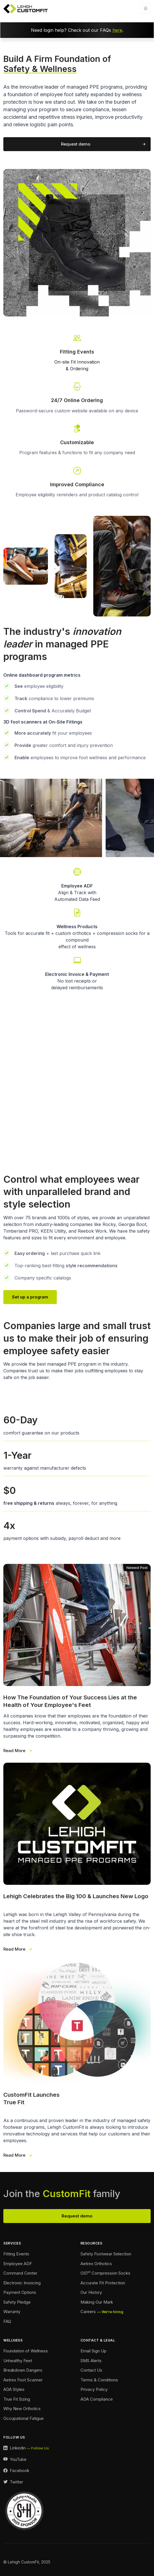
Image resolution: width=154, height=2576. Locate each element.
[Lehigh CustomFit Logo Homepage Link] (25, 8)
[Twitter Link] (13, 2482)
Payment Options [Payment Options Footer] (19, 2292)
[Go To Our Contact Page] (77, 476)
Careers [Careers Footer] (88, 2311)
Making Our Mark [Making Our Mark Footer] (96, 2302)
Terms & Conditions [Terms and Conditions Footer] (99, 2380)
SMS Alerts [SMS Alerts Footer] (91, 2360)
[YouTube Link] (14, 2459)
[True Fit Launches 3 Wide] (77, 2060)
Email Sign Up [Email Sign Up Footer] (93, 2351)
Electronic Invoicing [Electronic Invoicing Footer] (22, 2282)
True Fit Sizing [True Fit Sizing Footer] (16, 2399)
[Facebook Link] (16, 2471)
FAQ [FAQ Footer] (7, 2321)
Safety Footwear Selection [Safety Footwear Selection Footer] (105, 2253)
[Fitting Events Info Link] (77, 352)
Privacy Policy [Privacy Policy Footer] (93, 2389)
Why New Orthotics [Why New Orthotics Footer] (22, 2408)
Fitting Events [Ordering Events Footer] (16, 2253)
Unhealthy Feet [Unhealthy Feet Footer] (17, 2360)
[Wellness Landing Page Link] (77, 928)
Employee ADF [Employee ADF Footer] (17, 2263)
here (117, 30)
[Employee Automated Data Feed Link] (77, 884)
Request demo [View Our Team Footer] (77, 2216)
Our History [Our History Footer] (91, 2292)
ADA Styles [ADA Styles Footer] (14, 2389)
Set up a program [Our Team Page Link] (30, 1297)
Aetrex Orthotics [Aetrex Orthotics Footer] (96, 2263)
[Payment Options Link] (77, 972)
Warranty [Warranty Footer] (11, 2311)
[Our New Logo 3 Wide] (77, 1858)
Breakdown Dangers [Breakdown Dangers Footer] (22, 2370)
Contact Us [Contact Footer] (91, 2370)
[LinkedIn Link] (26, 2448)
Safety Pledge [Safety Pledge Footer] (17, 2302)
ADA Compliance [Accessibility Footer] (96, 2399)
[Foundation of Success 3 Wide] (77, 1659)
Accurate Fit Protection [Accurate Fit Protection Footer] (102, 2282)
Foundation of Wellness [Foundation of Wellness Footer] (25, 2351)
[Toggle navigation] (146, 8)
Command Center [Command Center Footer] (20, 2273)
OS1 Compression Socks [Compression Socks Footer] (105, 2273)
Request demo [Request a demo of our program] (75, 144)
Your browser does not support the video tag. (77, 1079)
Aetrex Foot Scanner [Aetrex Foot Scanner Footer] (23, 2380)
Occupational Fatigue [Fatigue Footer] (23, 2418)
